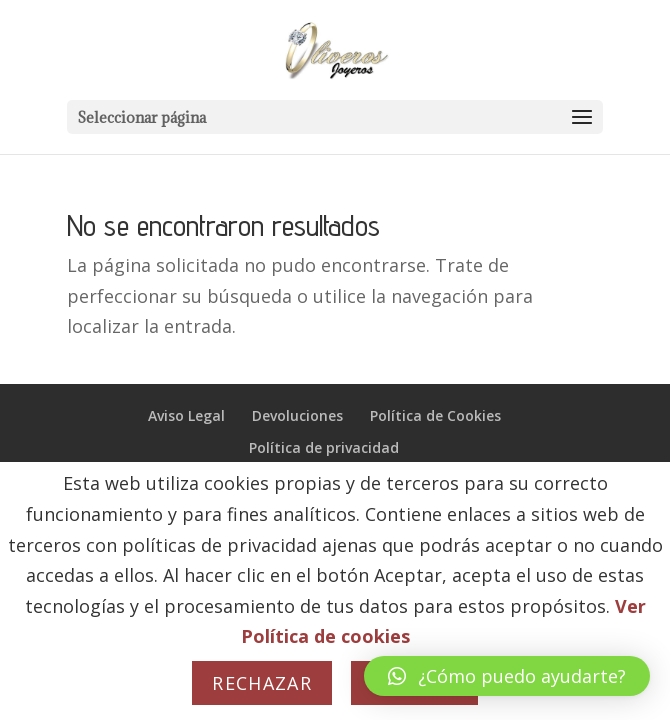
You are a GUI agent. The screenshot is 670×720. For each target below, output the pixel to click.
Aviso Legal (186, 415)
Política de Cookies (435, 415)
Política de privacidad (324, 447)
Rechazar (262, 683)
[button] (507, 676)
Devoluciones (297, 415)
